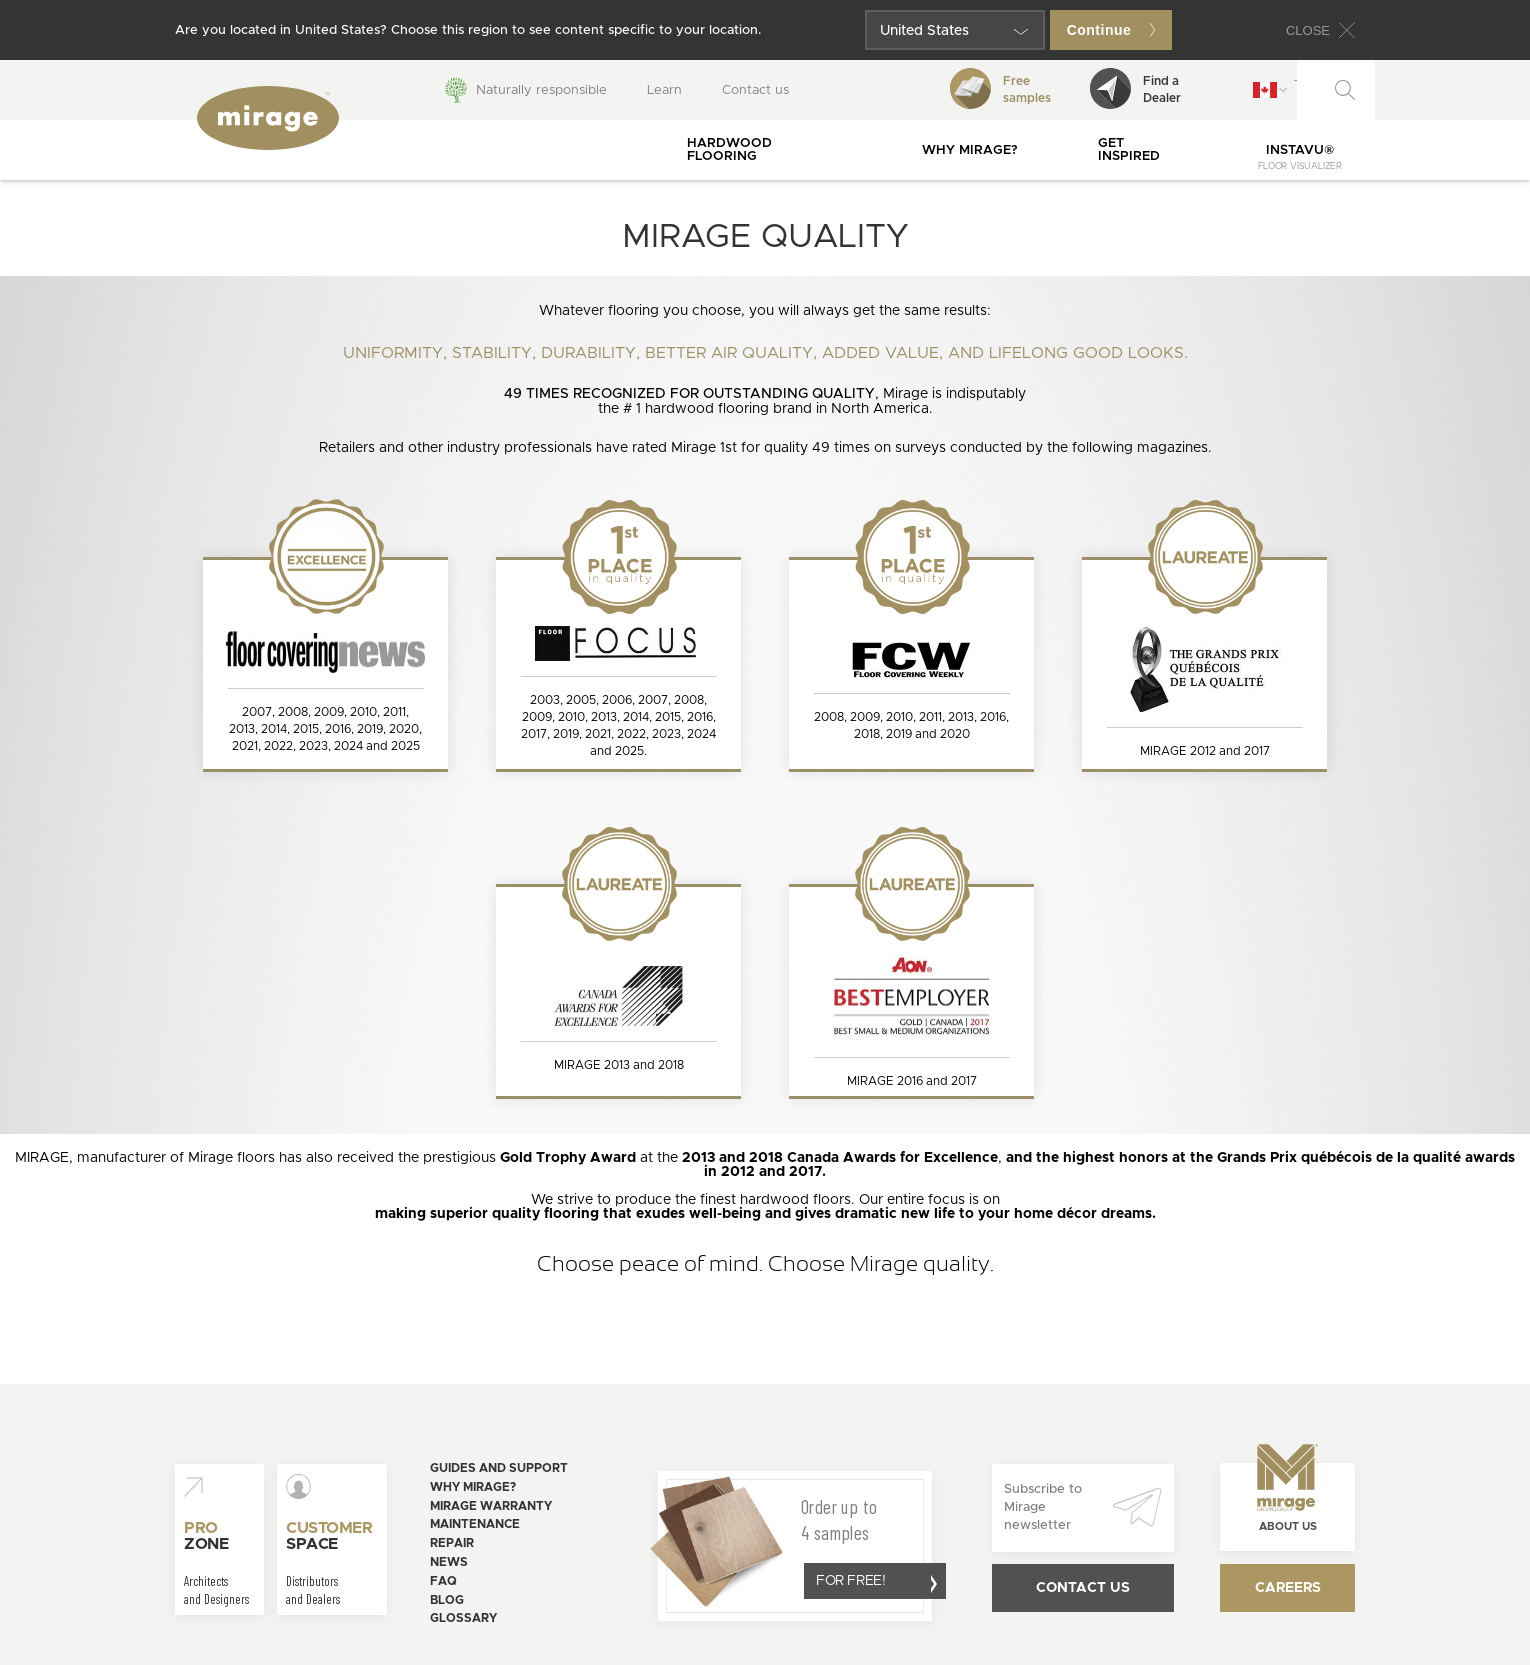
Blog (447, 1600)
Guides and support (499, 1468)
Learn (664, 90)
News (449, 1562)
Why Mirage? (970, 150)
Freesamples (1000, 88)
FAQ (443, 1581)
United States (924, 31)
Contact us (755, 90)
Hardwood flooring (729, 150)
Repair (452, 1543)
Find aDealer (1135, 88)
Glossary (463, 1618)
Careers (1288, 1588)
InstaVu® (1300, 157)
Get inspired (1129, 150)
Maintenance (475, 1524)
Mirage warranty (491, 1506)
